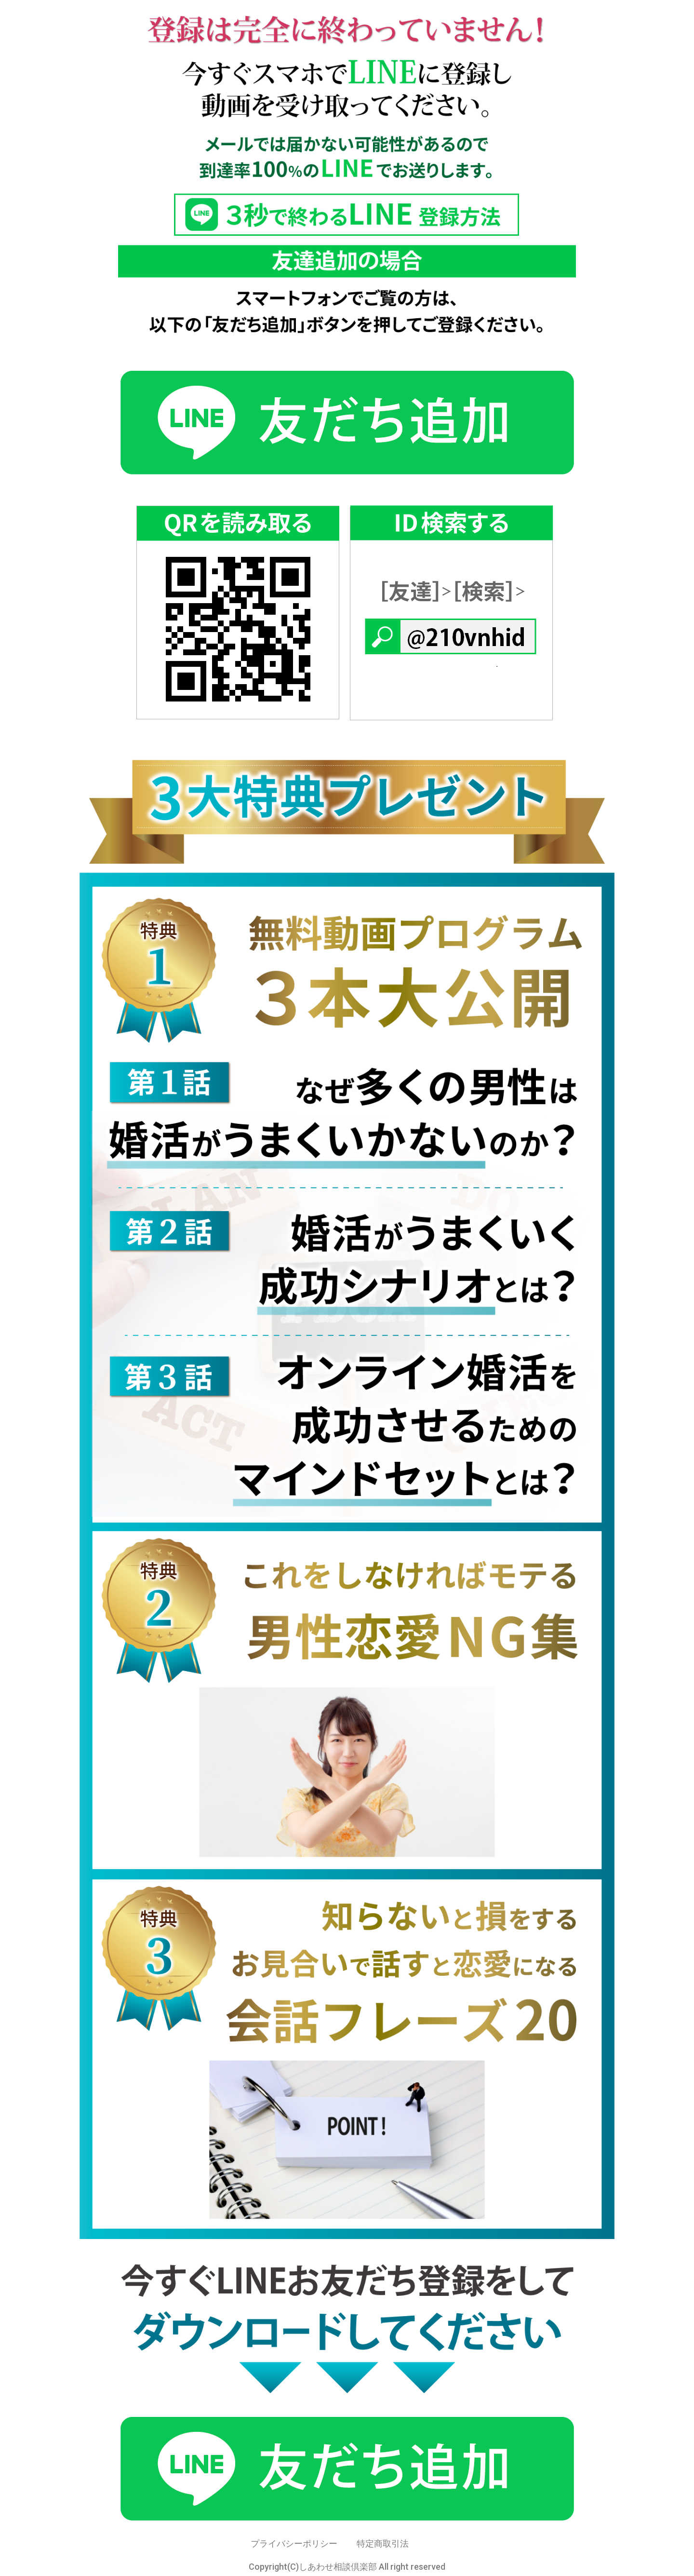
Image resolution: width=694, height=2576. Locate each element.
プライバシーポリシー (294, 2543)
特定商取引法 (383, 2543)
